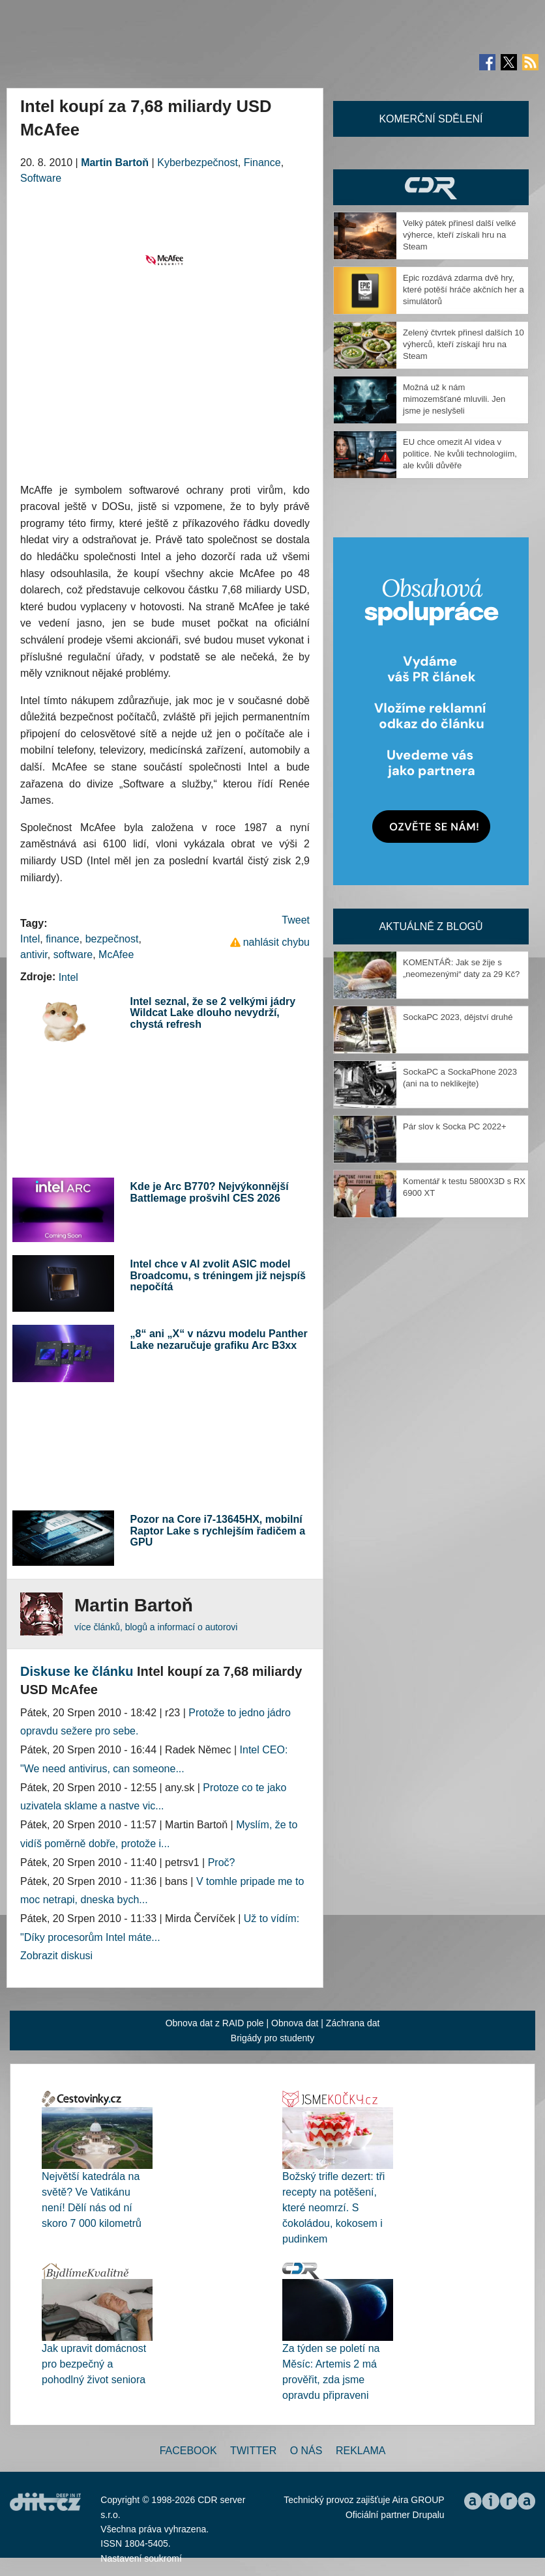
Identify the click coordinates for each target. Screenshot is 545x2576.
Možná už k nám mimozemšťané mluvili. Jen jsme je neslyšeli (454, 399)
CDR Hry (431, 187)
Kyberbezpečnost (197, 162)
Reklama (360, 2450)
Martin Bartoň (115, 162)
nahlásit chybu (276, 942)
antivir (34, 954)
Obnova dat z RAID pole (215, 2023)
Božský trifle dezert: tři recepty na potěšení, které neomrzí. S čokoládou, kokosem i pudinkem (333, 2207)
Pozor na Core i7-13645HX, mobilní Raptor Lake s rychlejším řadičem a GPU (218, 1531)
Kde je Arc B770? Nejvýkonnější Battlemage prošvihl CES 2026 (209, 1192)
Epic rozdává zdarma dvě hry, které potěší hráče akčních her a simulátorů (463, 289)
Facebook (188, 2450)
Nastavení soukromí (141, 2558)
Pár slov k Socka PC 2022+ (455, 1126)
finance (63, 938)
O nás (306, 2450)
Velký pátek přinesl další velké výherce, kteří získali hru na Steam (459, 234)
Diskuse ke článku (76, 1671)
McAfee (116, 954)
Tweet (296, 920)
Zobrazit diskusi (56, 1955)
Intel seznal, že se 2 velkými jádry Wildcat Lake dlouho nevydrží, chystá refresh (212, 1013)
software (73, 954)
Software (40, 178)
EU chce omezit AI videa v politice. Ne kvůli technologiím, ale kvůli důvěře (460, 453)
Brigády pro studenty (272, 2038)
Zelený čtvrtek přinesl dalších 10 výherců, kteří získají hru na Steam (463, 344)
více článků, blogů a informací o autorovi (156, 1627)
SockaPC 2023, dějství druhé (457, 1017)
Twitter (253, 2450)
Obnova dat (294, 2023)
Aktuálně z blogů (430, 926)
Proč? (221, 1862)
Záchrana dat (353, 2023)
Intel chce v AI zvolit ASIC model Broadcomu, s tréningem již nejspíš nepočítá (218, 1275)
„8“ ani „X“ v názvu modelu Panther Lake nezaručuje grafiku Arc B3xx (219, 1339)
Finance (262, 162)
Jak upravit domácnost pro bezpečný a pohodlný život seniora (94, 2364)
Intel (30, 938)
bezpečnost (112, 938)
